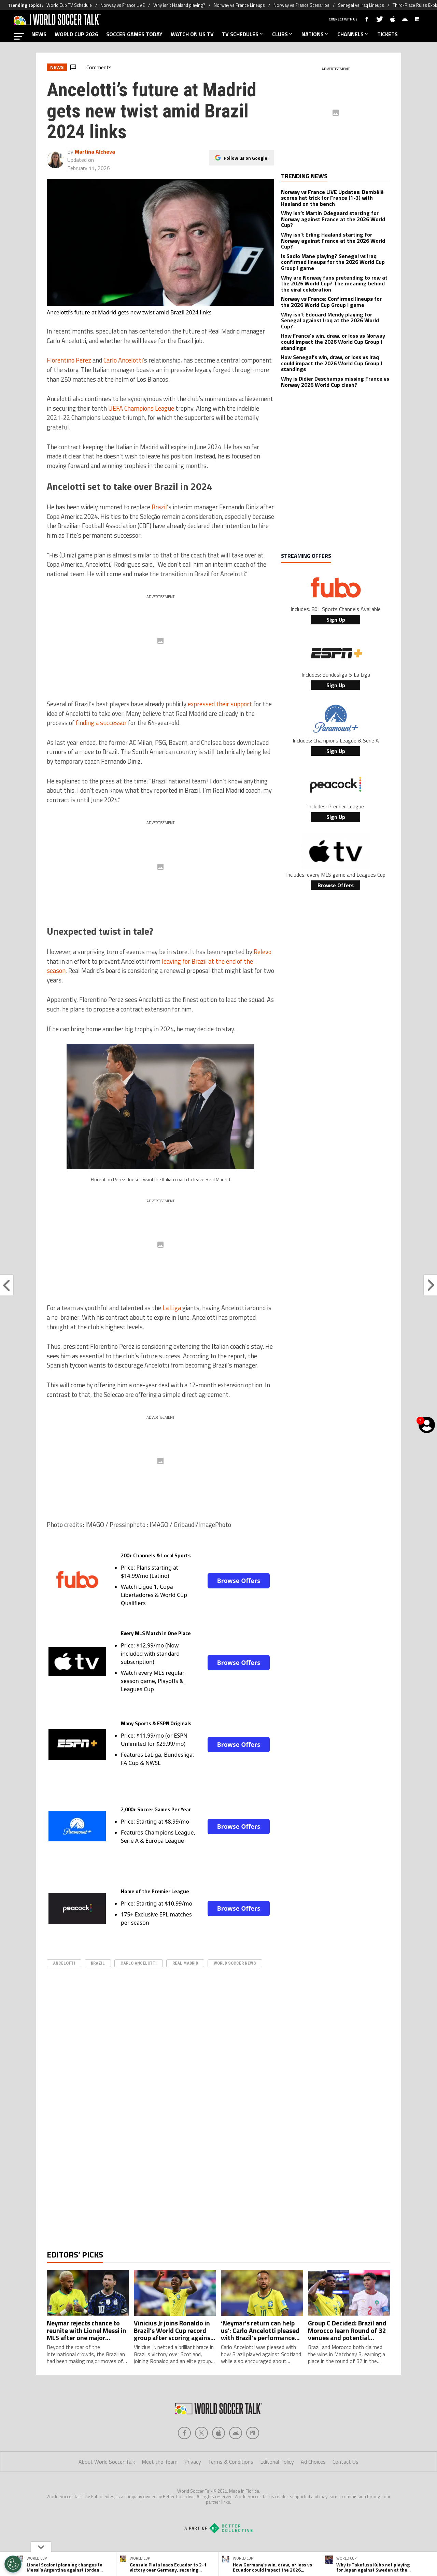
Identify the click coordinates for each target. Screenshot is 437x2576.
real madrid (185, 1963)
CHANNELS (353, 34)
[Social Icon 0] (184, 2460)
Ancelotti (64, 1963)
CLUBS (282, 34)
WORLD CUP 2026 (76, 34)
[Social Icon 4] (253, 2460)
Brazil (159, 507)
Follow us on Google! (246, 157)
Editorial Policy (277, 2489)
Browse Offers (238, 1580)
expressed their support (220, 704)
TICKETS (387, 34)
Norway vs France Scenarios (301, 5)
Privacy (192, 2489)
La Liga (172, 1308)
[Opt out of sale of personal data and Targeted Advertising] (13, 2564)
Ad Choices (313, 2489)
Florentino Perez (69, 360)
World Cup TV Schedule (69, 5)
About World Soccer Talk (107, 2489)
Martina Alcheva (95, 151)
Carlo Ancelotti (123, 360)
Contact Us (345, 2489)
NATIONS (315, 34)
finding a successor (101, 722)
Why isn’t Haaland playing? (179, 5)
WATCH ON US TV (192, 34)
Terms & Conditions (230, 2489)
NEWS (38, 34)
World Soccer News (235, 1963)
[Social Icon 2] (218, 2460)
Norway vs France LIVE (122, 5)
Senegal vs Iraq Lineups (361, 5)
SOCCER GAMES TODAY (134, 34)
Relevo (262, 952)
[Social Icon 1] (201, 2460)
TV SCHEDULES (243, 34)
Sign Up (335, 619)
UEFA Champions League (141, 408)
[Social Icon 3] (235, 2460)
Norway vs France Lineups (239, 5)
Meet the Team (160, 2489)
